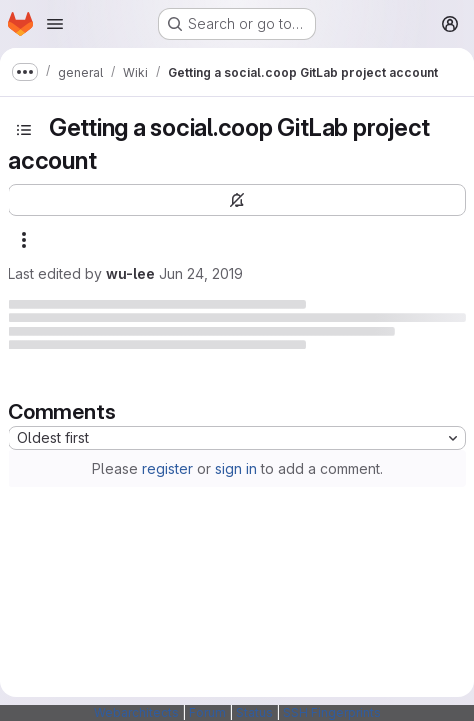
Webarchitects (136, 712)
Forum (207, 712)
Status (254, 712)
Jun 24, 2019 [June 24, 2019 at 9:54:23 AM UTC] (201, 273)
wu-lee (130, 273)
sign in (236, 468)
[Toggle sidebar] (24, 130)
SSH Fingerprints (332, 712)
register (167, 468)
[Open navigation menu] (55, 24)
